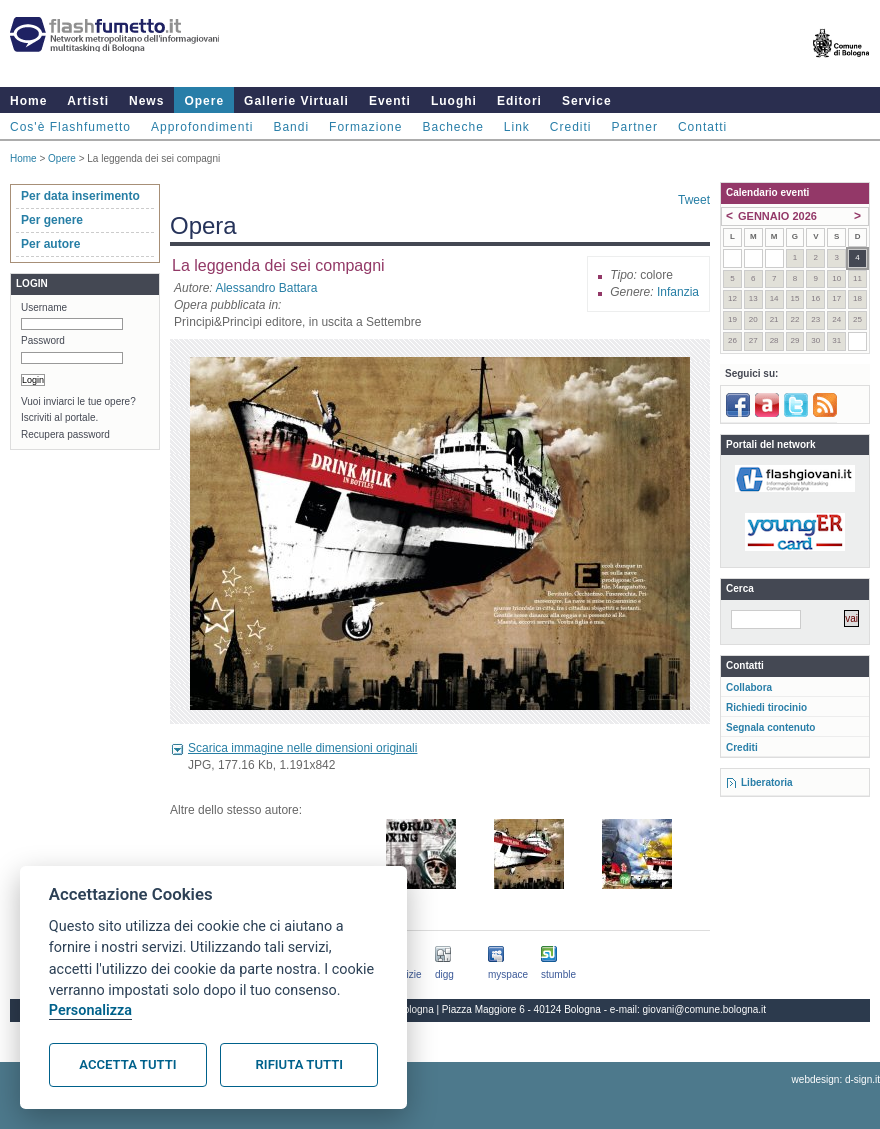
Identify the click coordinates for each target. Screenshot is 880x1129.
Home (28, 101)
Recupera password (65, 434)
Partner (635, 127)
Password (43, 340)
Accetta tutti (127, 1064)
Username (44, 307)
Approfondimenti (202, 127)
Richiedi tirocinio (766, 707)
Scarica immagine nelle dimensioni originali (302, 748)
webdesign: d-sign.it (836, 1079)
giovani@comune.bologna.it (705, 1009)
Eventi (390, 101)
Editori (519, 101)
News (146, 101)
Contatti (702, 127)
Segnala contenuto (770, 727)
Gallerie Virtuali (296, 101)
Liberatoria (767, 782)
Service (587, 101)
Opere (204, 101)
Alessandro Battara (266, 288)
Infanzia (678, 292)
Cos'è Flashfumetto (70, 127)
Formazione (365, 127)
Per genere (52, 220)
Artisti (88, 101)
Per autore (50, 244)
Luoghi (454, 101)
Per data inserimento (80, 196)
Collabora (749, 687)
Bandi (291, 127)
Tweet (694, 200)
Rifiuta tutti (299, 1064)
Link (517, 127)
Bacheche (452, 127)
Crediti (571, 127)
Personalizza (90, 1010)
